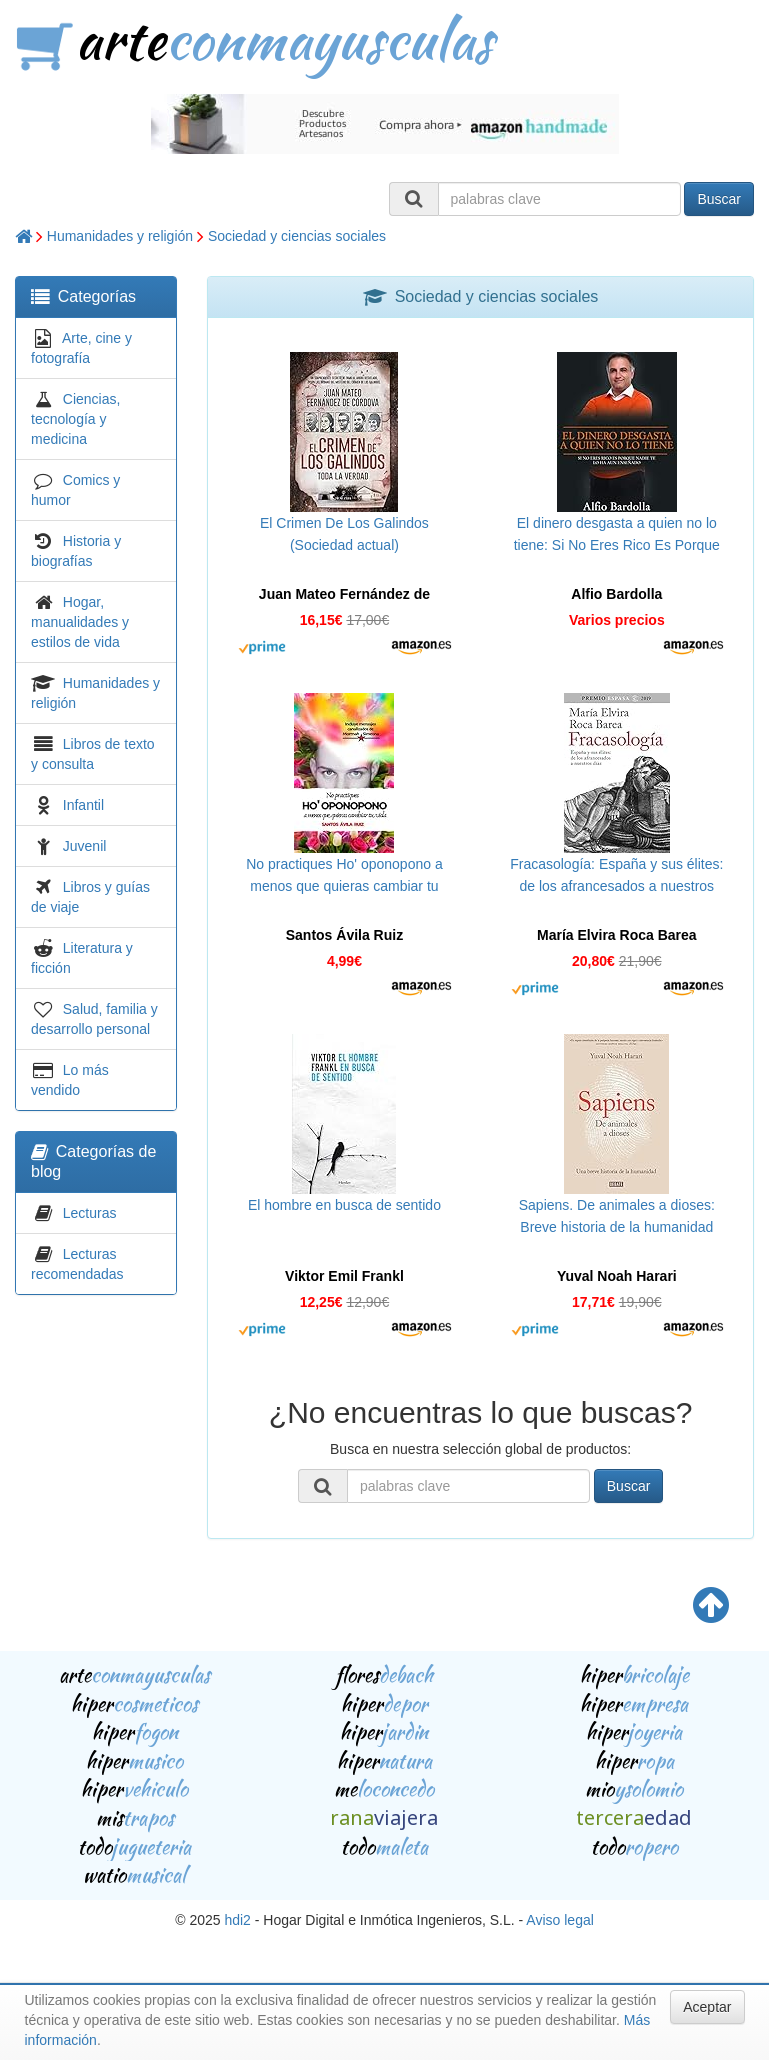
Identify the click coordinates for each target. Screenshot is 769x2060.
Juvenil (85, 846)
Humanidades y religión (120, 236)
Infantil (83, 805)
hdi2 (237, 1920)
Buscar (719, 199)
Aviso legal (559, 1920)
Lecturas (90, 1213)
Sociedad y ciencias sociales (297, 236)
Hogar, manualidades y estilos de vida (80, 622)
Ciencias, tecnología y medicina (75, 419)
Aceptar (707, 2007)
